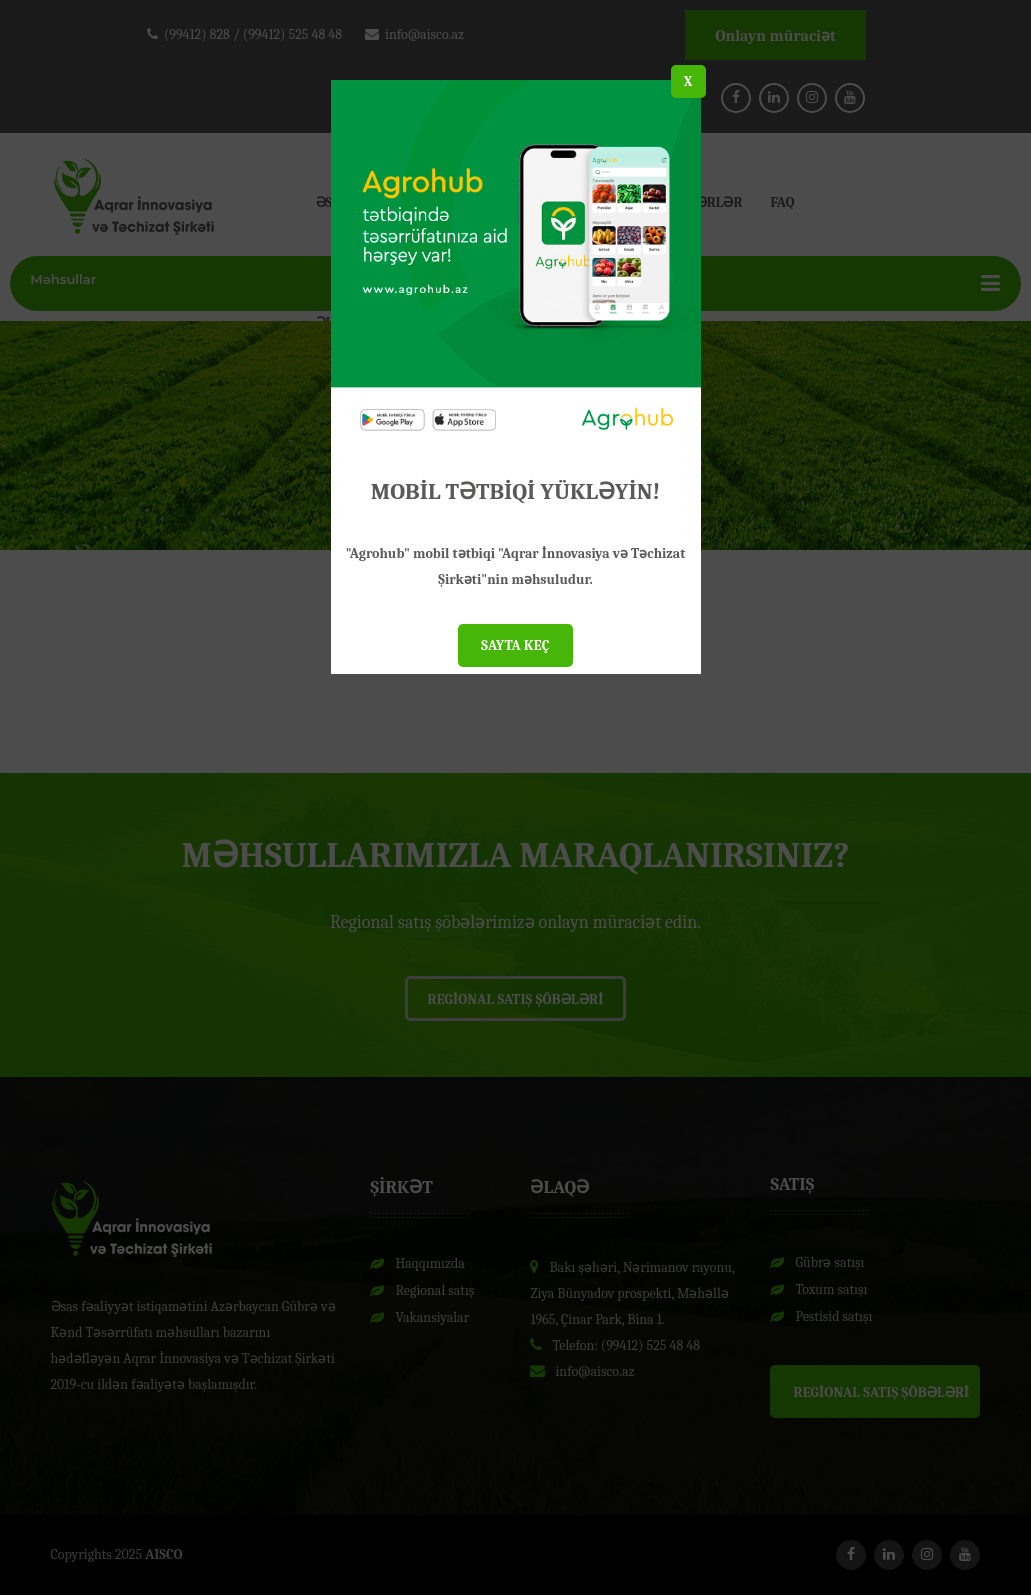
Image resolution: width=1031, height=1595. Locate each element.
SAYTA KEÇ (515, 645)
